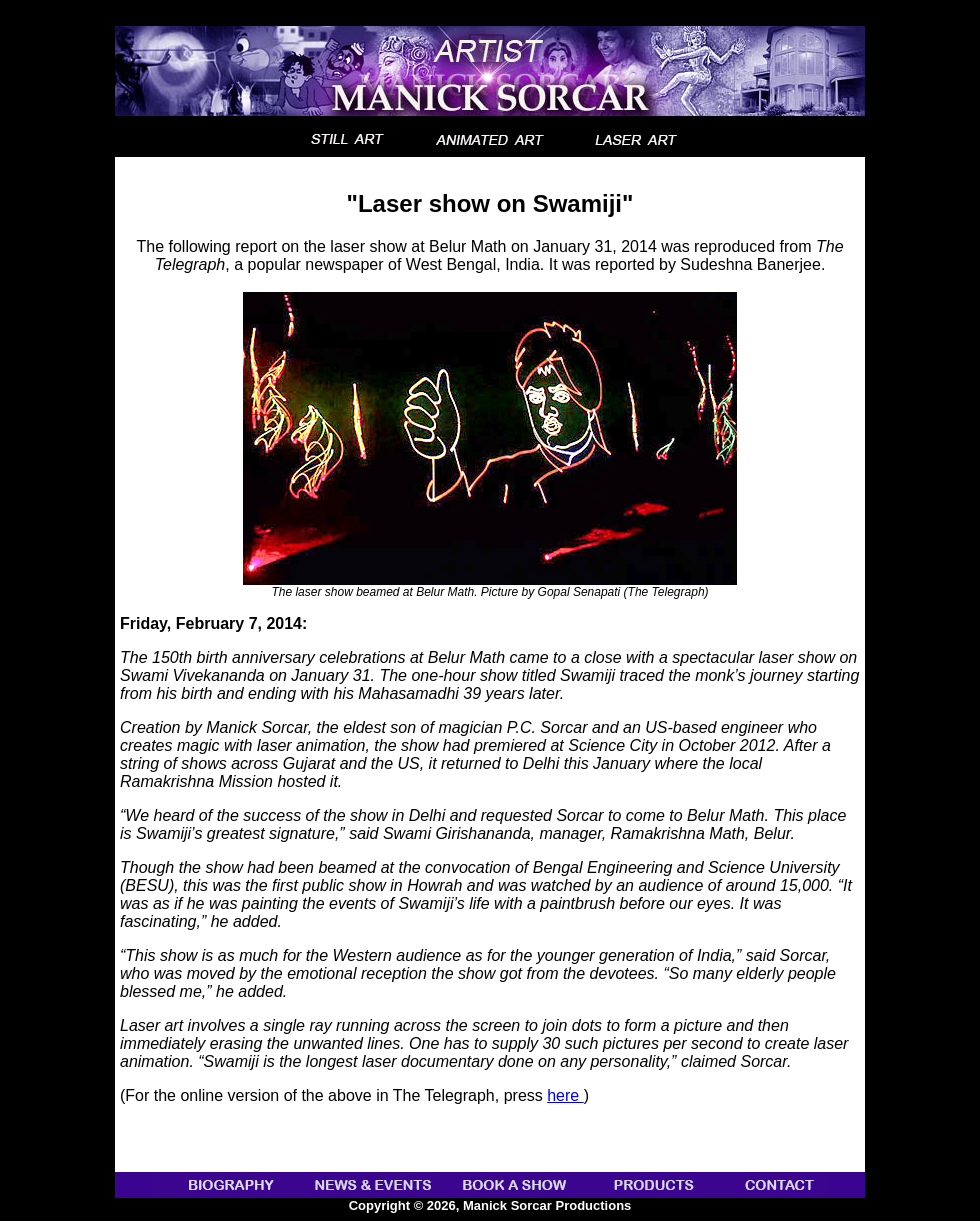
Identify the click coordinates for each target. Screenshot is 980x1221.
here (565, 1095)
